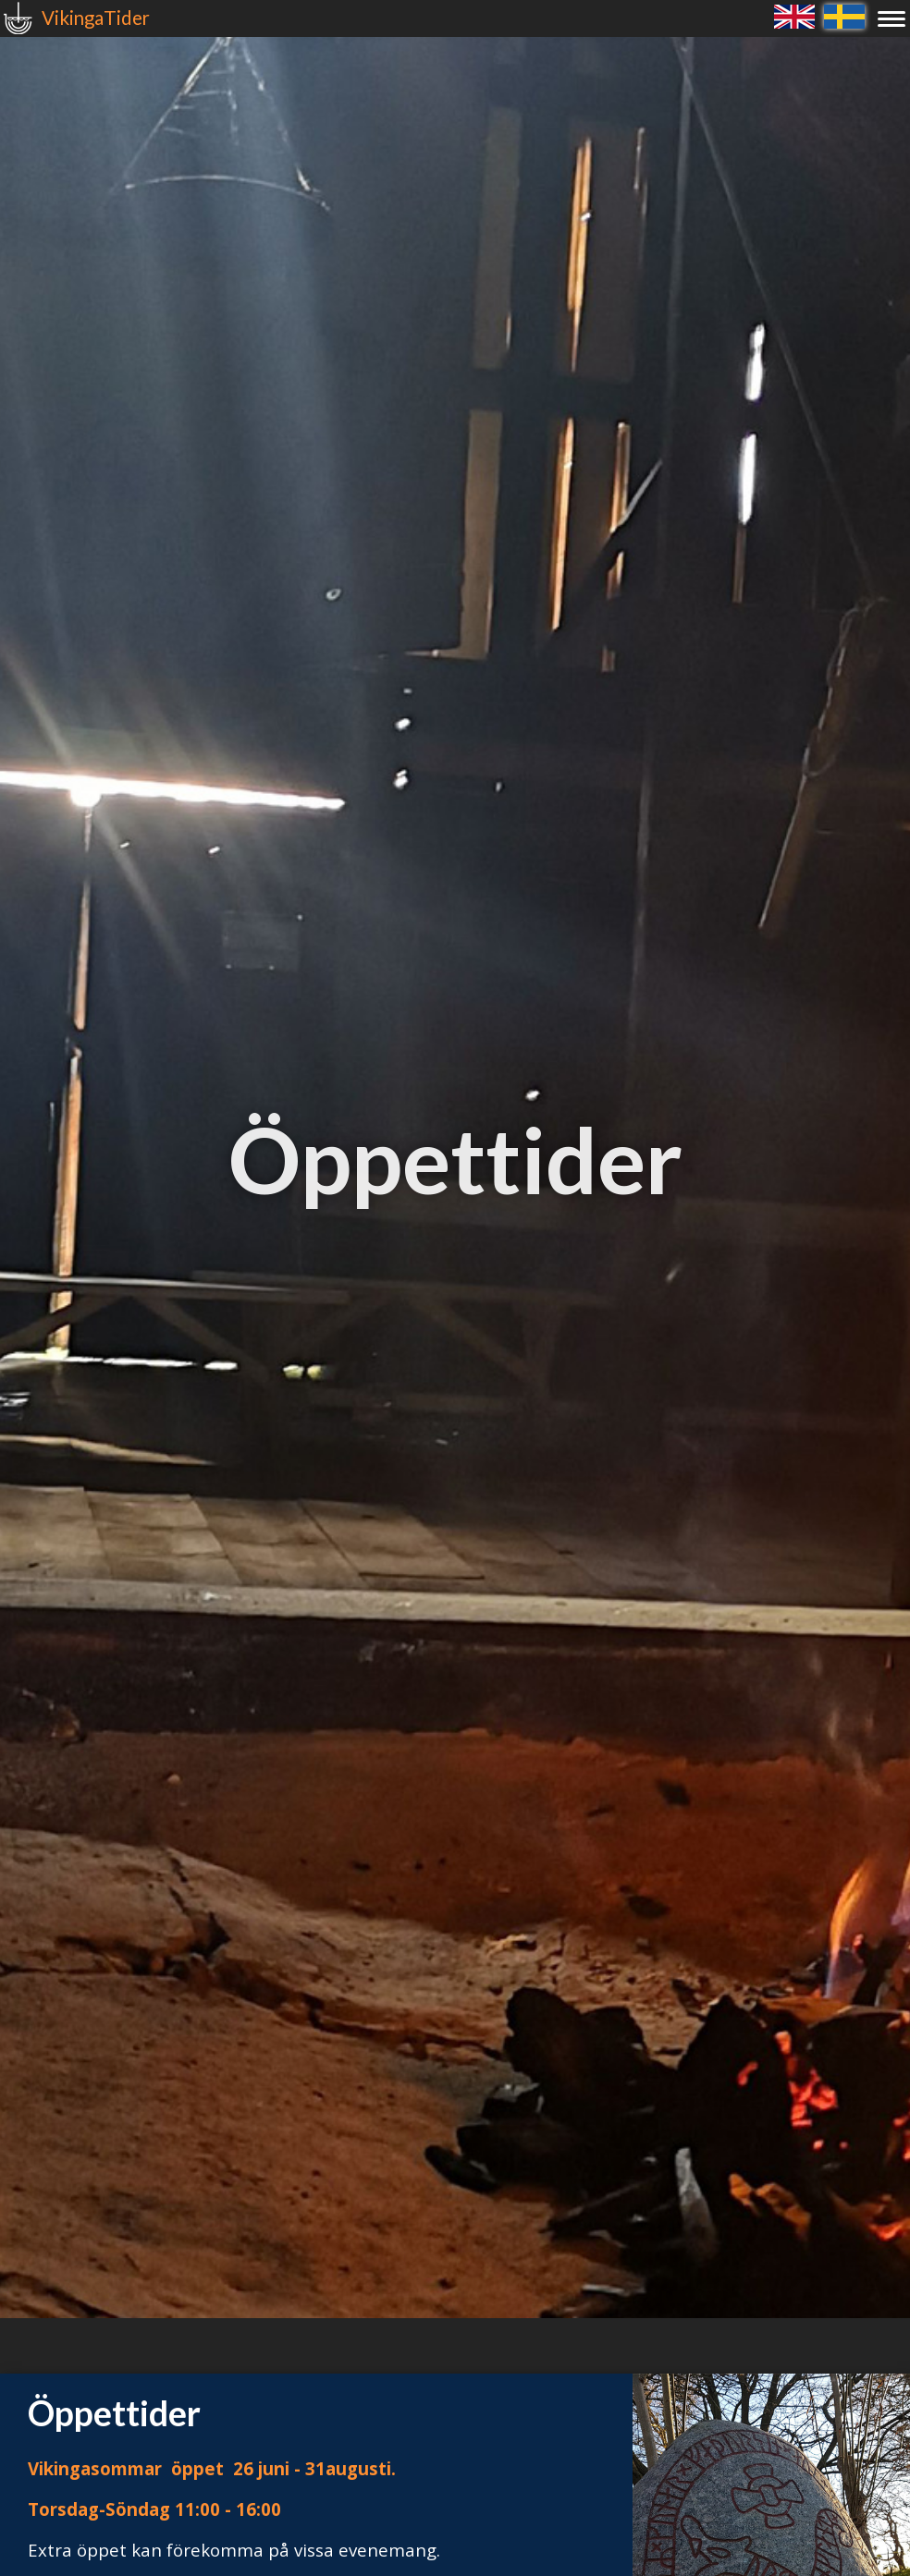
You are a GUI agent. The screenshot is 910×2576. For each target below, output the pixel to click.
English (794, 16)
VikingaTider (96, 17)
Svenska (844, 16)
